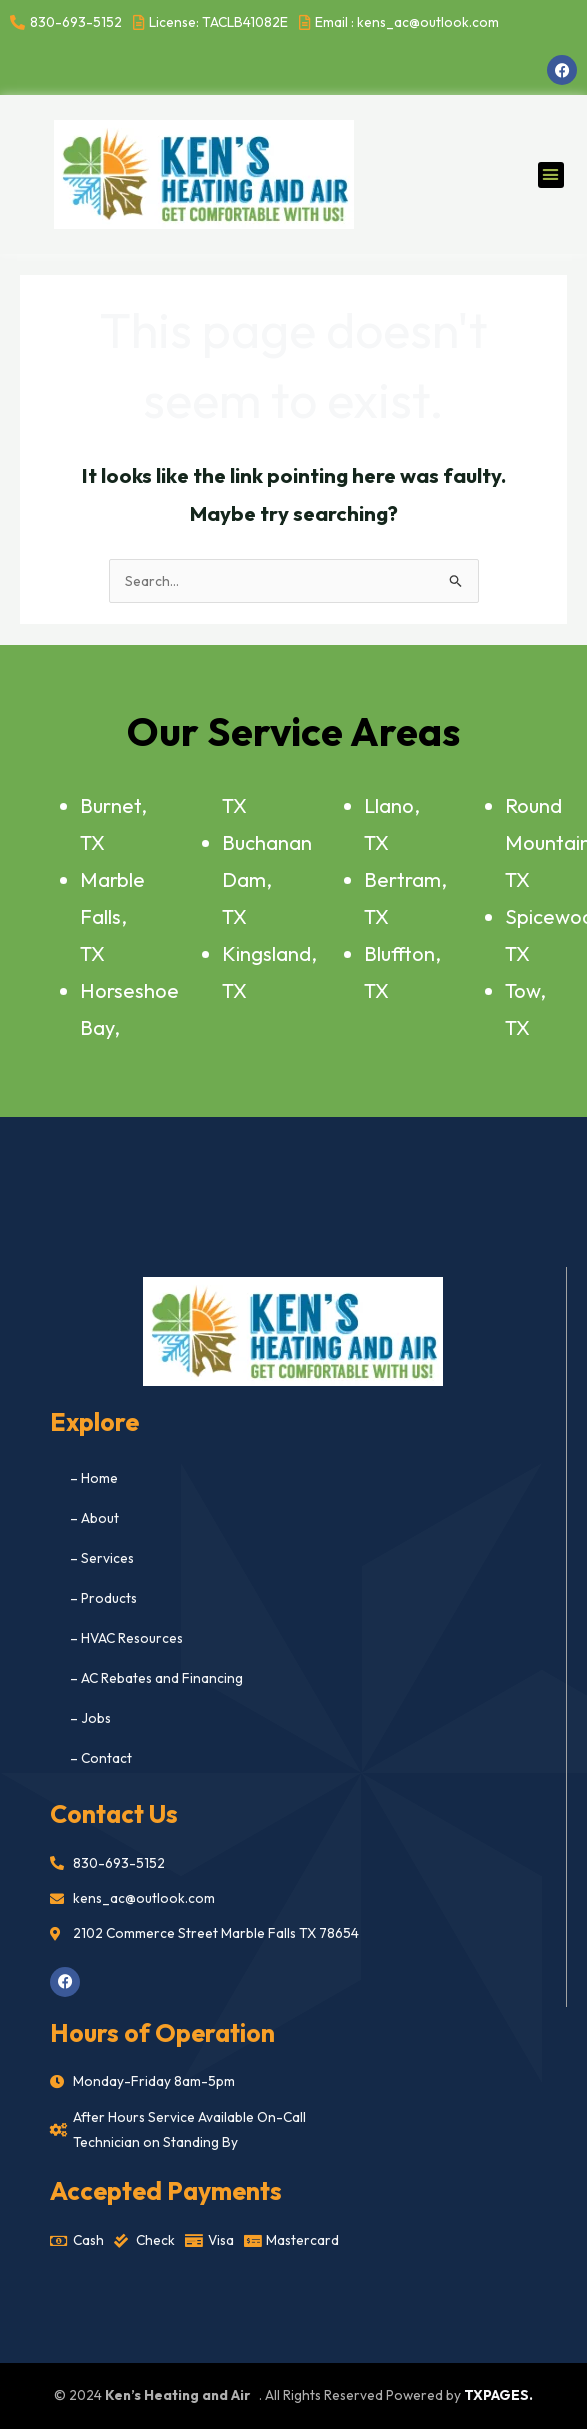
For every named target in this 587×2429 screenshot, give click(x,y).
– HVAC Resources (126, 1638)
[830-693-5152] (68, 22)
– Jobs (90, 1718)
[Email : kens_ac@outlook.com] (401, 22)
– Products (103, 1598)
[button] (551, 175)
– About (94, 1518)
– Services (102, 1558)
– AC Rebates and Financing (156, 1678)
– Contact (101, 1758)
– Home (94, 1478)
